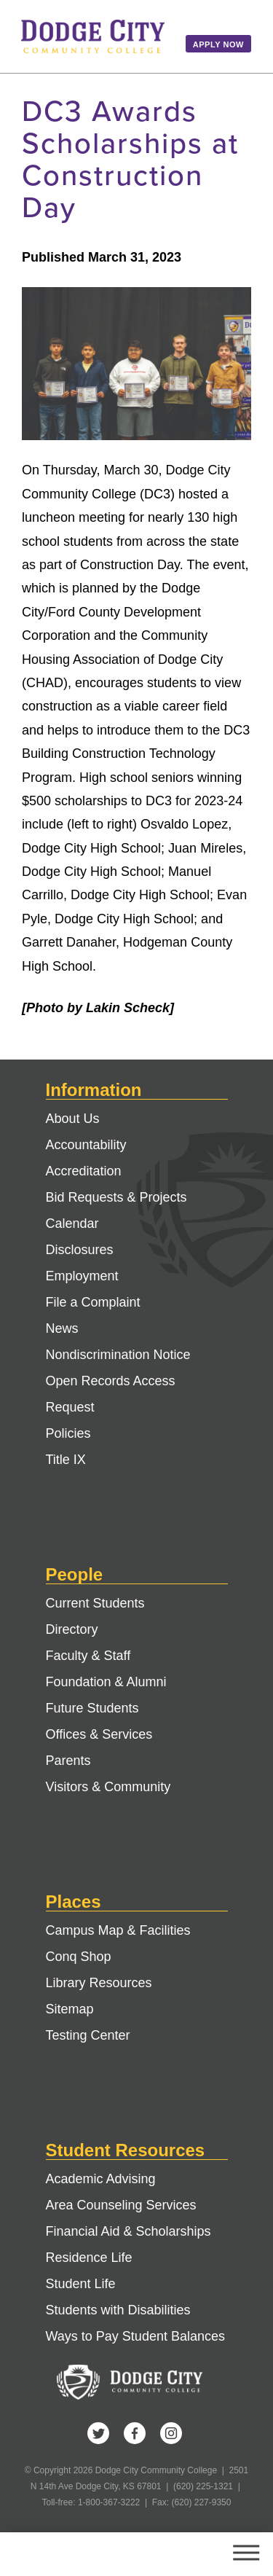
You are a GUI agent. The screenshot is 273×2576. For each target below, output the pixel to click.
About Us (73, 1118)
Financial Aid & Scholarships (128, 2231)
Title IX (66, 1459)
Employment (82, 1276)
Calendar (72, 1223)
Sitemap (70, 2009)
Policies (68, 1433)
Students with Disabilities (118, 2310)
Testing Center (88, 2035)
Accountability (86, 1145)
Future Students (92, 1708)
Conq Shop (78, 1956)
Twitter (98, 2433)
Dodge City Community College (93, 36)
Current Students (95, 1603)
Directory (72, 1629)
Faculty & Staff (88, 1655)
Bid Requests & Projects (116, 1197)
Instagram (171, 2433)
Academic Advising (101, 2179)
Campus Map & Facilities (118, 1930)
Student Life (81, 2283)
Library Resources (99, 1983)
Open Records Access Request (110, 1394)
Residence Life (89, 2257)
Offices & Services (99, 1734)
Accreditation (84, 1171)
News (62, 1328)
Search (191, 2554)
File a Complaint (93, 1302)
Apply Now (218, 44)
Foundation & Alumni (106, 1682)
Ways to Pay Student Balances (135, 2336)
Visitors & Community (108, 1787)
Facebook (135, 2433)
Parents (68, 1760)
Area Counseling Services (121, 2205)
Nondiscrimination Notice (118, 1354)
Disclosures (80, 1249)
